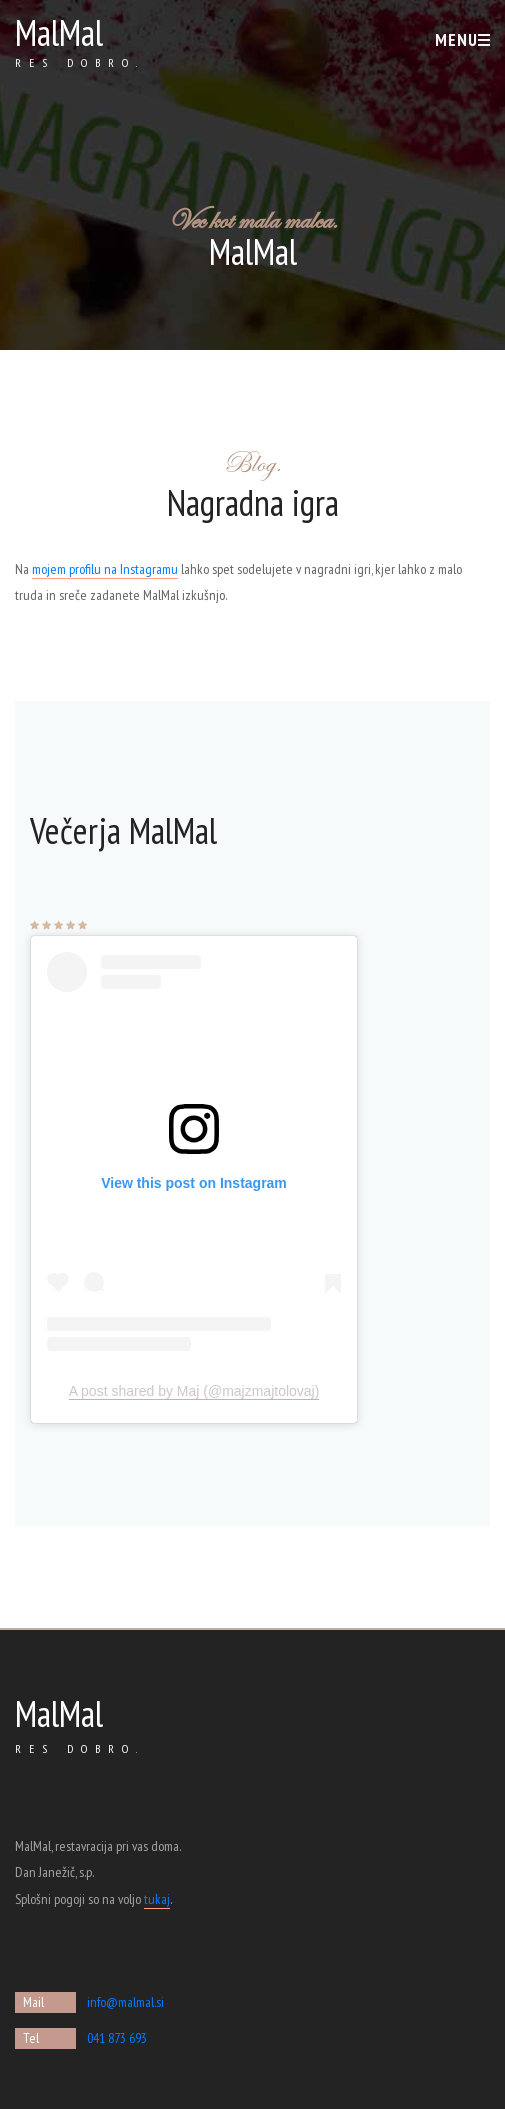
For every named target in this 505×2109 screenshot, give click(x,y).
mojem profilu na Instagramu (105, 569)
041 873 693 (117, 2038)
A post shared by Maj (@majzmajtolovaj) (194, 1391)
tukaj (157, 1899)
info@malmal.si (125, 2002)
